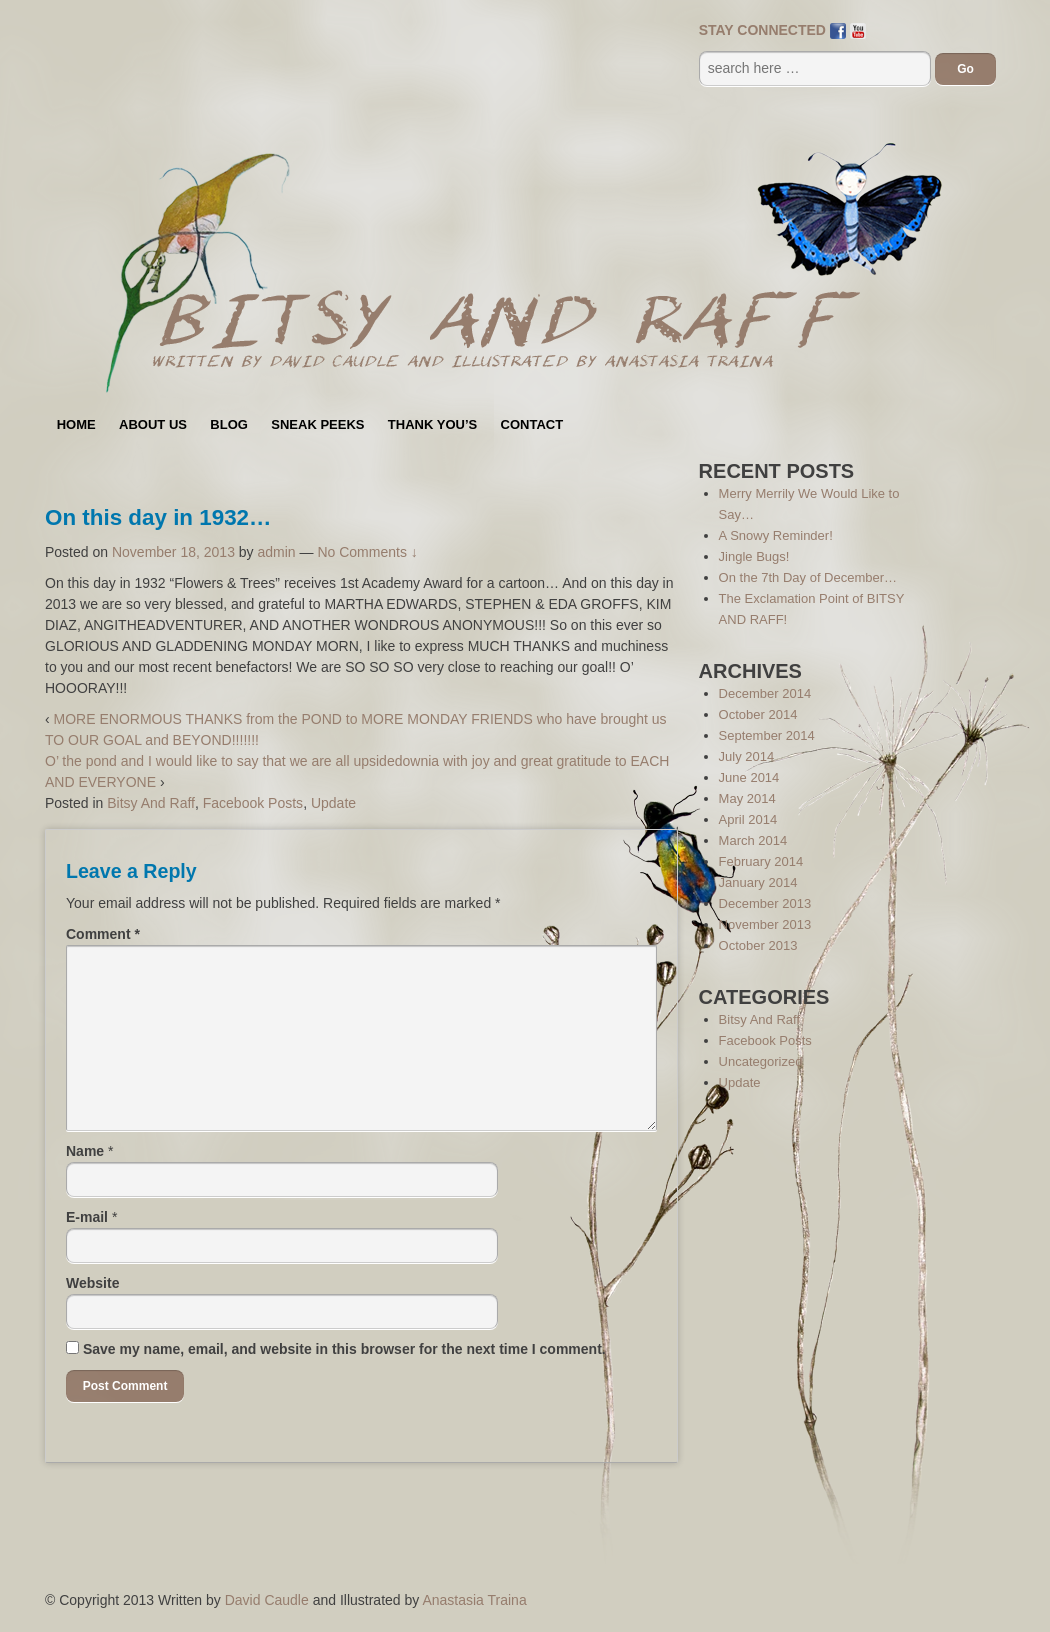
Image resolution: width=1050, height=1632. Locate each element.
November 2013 (765, 924)
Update (333, 803)
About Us (153, 424)
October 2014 (758, 714)
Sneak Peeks (317, 424)
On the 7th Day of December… (808, 577)
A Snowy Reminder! (776, 535)
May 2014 (747, 798)
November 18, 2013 (173, 552)
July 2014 (747, 756)
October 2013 (758, 945)
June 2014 (749, 777)
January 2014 (758, 882)
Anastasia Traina (474, 1600)
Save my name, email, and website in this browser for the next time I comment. (344, 1349)
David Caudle (267, 1600)
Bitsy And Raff (151, 803)
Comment (103, 934)
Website (92, 1283)
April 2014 (748, 819)
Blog (229, 424)
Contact (532, 424)
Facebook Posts (253, 803)
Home (76, 424)
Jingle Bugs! (754, 556)
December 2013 (765, 903)
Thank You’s (432, 424)
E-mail (87, 1217)
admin (277, 552)
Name (85, 1151)
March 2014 (753, 840)
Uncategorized (761, 1061)
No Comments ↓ (367, 552)
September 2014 (767, 735)
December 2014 (765, 693)
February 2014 (761, 861)
